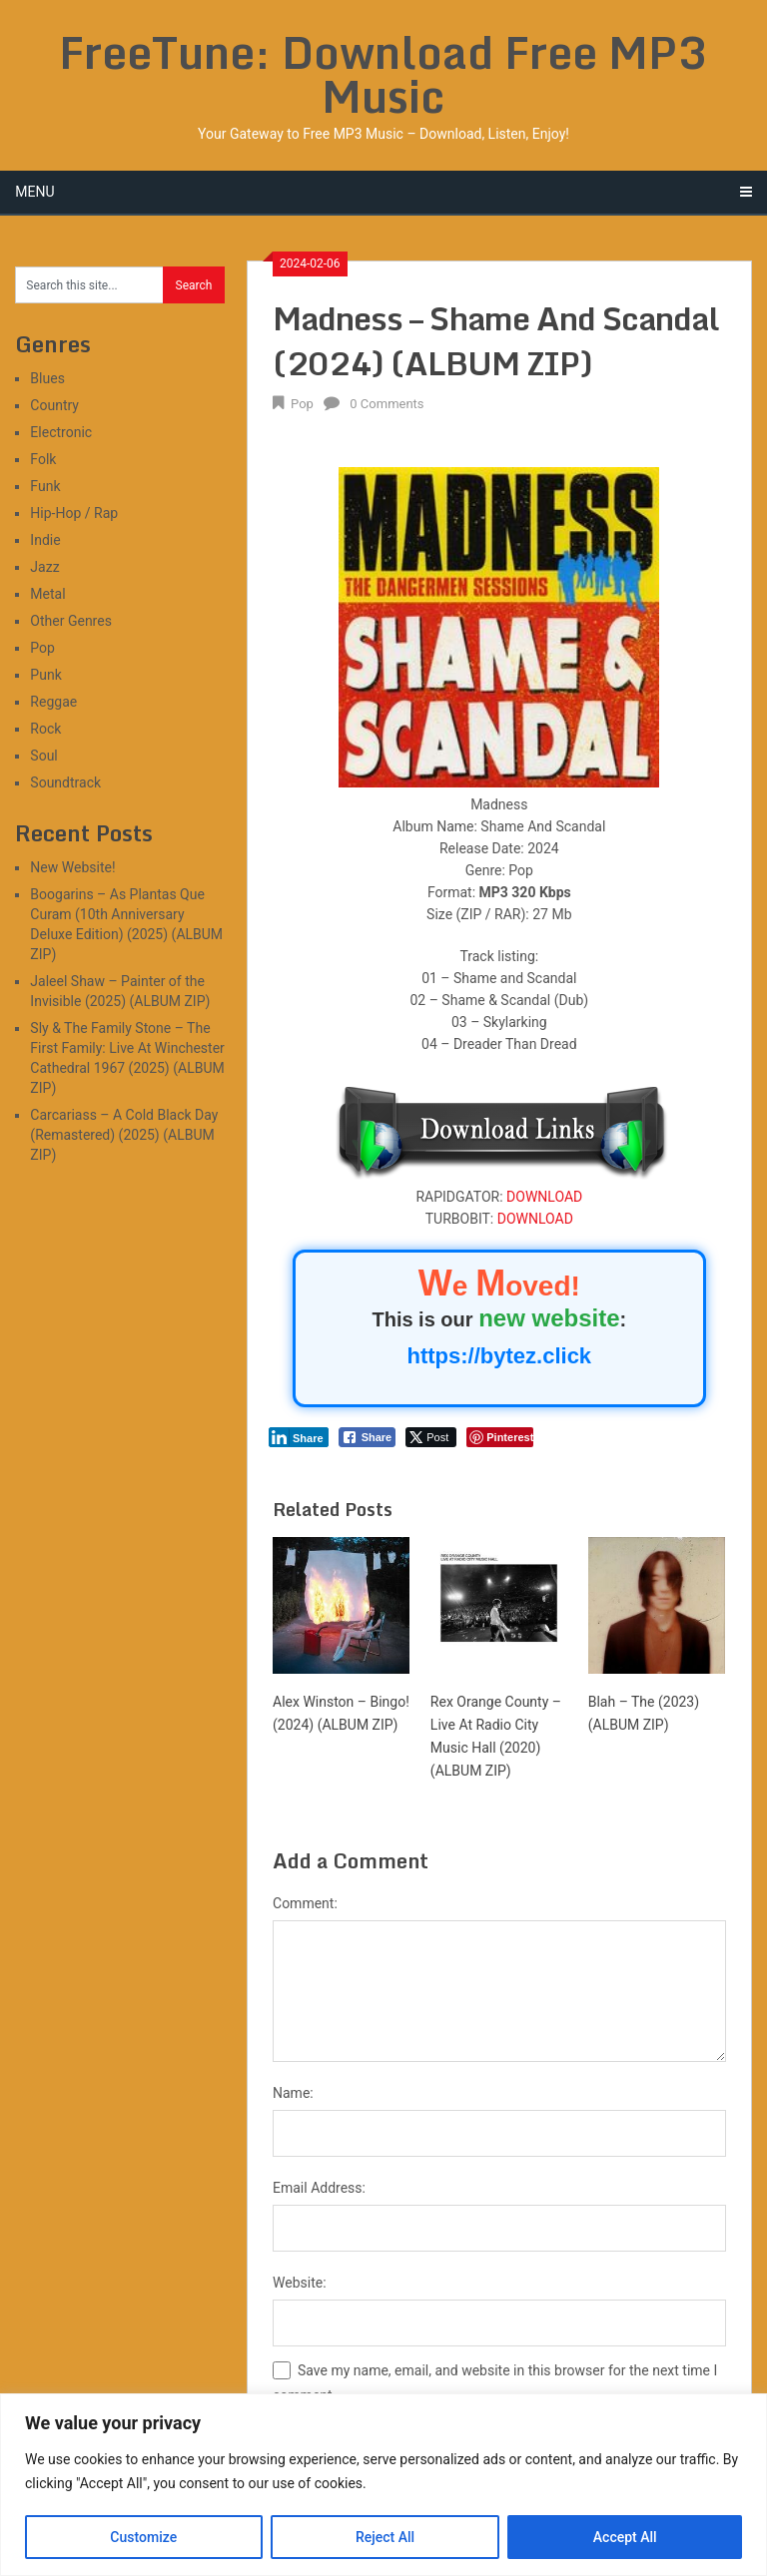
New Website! (72, 867)
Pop (302, 403)
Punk (45, 675)
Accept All (625, 2537)
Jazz (44, 567)
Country (54, 405)
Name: (293, 2093)
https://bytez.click (499, 1355)
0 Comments (386, 403)
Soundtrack (65, 782)
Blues (47, 378)
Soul (43, 756)
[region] (383, 2484)
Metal (47, 594)
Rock (45, 729)
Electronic (61, 432)
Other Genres (71, 621)
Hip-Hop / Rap (74, 513)
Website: (300, 2283)
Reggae (53, 702)
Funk (45, 486)
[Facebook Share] (367, 1437)
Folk (43, 459)
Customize (143, 2537)
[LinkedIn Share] (299, 1437)
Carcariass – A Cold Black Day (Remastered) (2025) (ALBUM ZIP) (124, 1135)
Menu (34, 192)
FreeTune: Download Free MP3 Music (383, 74)
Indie (45, 540)
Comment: (305, 1903)
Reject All (385, 2537)
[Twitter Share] (430, 1437)
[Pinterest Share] (499, 1437)
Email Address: (319, 2188)
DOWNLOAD (544, 1197)
